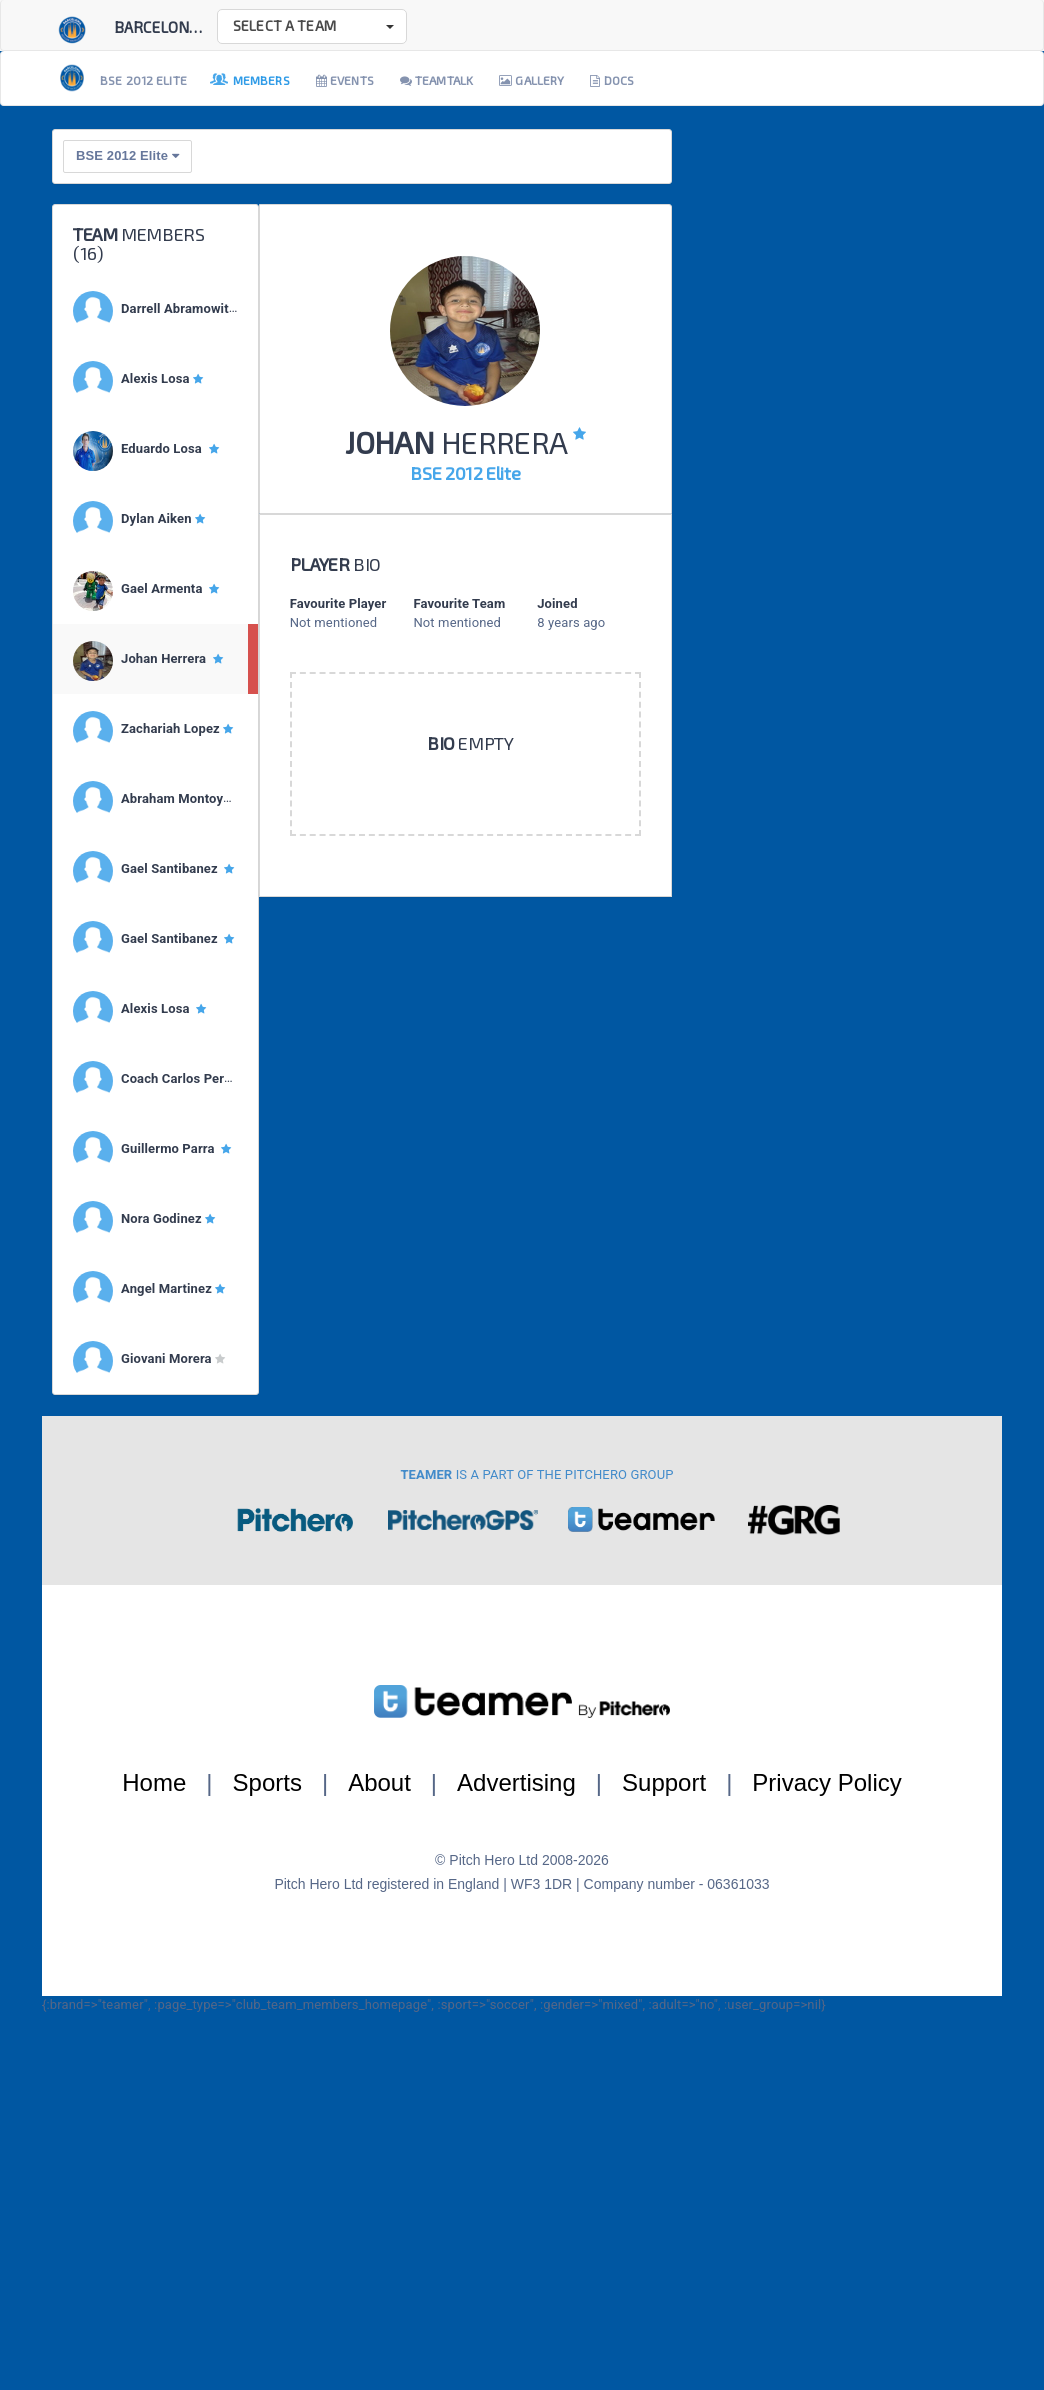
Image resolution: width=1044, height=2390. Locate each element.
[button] (312, 26)
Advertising (516, 1782)
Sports (267, 1782)
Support (664, 1782)
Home (154, 1782)
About (379, 1782)
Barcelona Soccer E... (195, 27)
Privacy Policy (826, 1782)
